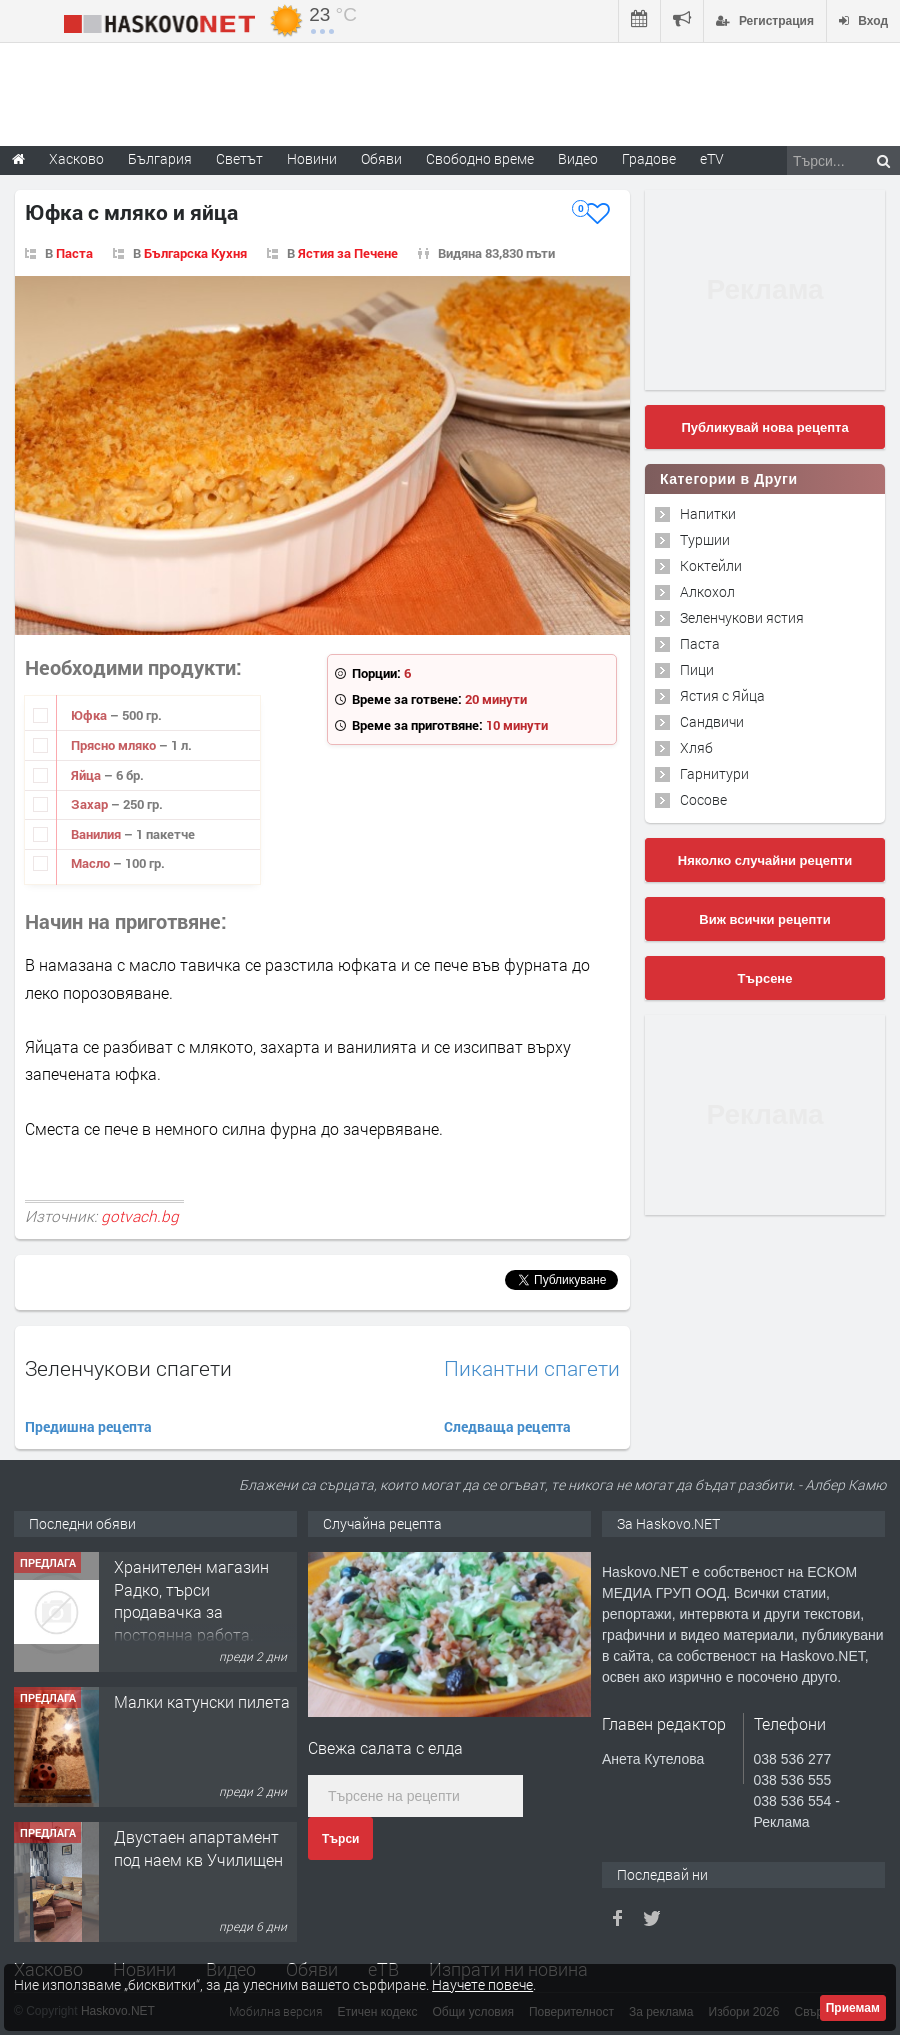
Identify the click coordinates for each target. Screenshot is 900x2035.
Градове (649, 158)
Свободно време (480, 158)
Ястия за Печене (348, 253)
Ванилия (97, 834)
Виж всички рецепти (764, 919)
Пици (697, 669)
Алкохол (707, 591)
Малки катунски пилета (202, 1701)
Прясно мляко (115, 745)
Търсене (765, 978)
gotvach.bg (140, 1216)
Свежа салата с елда (385, 1747)
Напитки (708, 513)
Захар (91, 804)
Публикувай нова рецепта (764, 427)
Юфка (90, 715)
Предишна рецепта (88, 1426)
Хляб (696, 747)
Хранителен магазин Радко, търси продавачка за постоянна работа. (191, 1600)
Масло (92, 863)
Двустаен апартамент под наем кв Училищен (198, 1847)
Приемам (853, 2008)
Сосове (703, 799)
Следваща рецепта (507, 1426)
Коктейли (711, 565)
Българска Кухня (195, 253)
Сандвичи (712, 721)
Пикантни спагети (532, 1368)
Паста (74, 253)
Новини (312, 158)
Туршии (705, 539)
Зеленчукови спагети (128, 1368)
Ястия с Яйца (722, 695)
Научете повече (482, 1984)
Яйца (87, 775)
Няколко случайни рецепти (765, 860)
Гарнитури (714, 773)
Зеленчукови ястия (742, 617)
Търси (340, 1839)
